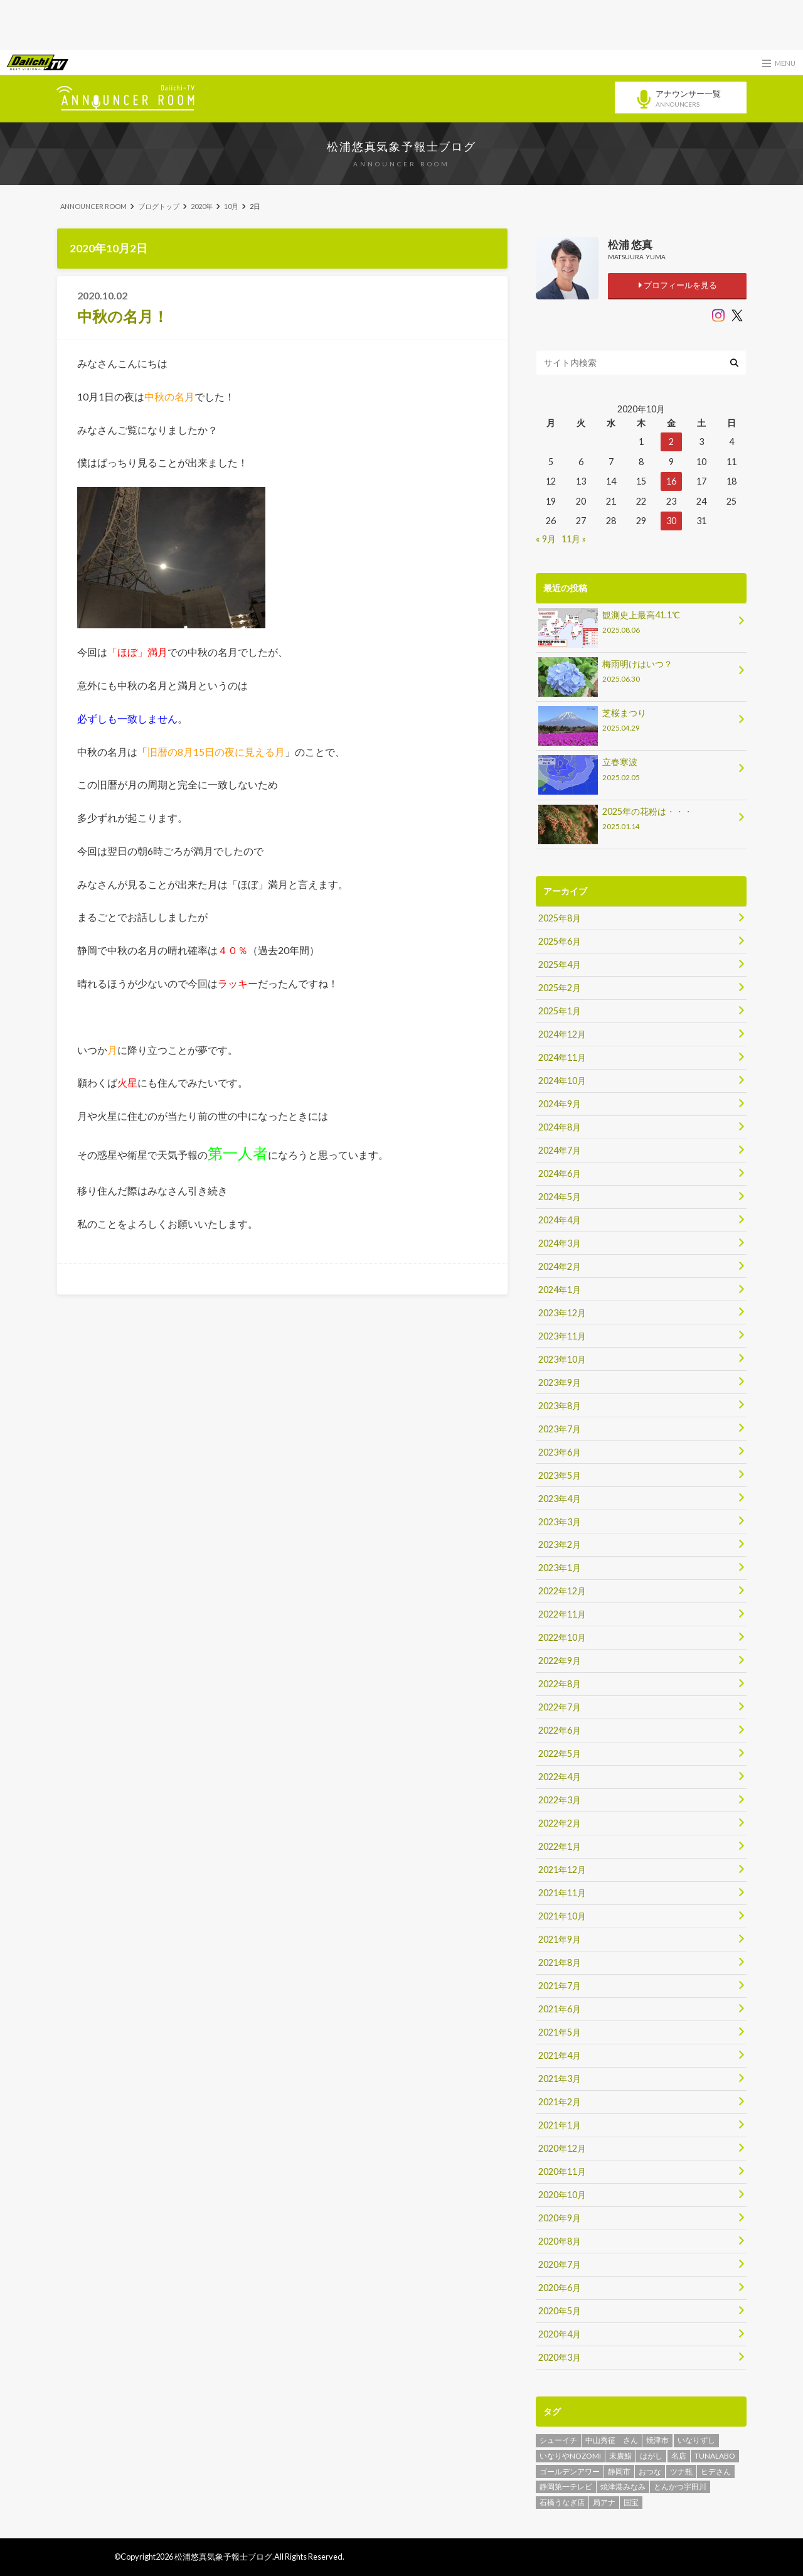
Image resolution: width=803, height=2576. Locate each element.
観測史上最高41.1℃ (636, 624)
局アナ (604, 2502)
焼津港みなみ (623, 2486)
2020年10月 (562, 2194)
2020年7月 (559, 2264)
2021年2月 (559, 2101)
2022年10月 (562, 1637)
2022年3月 (559, 1800)
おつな (650, 2471)
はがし (651, 2456)
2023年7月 (559, 1429)
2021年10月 (562, 1916)
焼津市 (657, 2440)
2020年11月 (562, 2171)
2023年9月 (559, 1382)
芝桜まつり (636, 722)
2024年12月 (562, 1034)
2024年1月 (559, 1289)
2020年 (202, 206)
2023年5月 (559, 1475)
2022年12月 (562, 1591)
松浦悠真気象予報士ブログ (401, 146)
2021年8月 (559, 1962)
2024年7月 (559, 1150)
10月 (231, 206)
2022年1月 (559, 1846)
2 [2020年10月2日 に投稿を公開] (671, 441)
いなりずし (696, 2440)
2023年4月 (559, 1498)
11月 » (573, 539)
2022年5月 (559, 1753)
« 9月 (546, 539)
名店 (678, 2456)
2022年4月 (559, 1776)
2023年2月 (559, 1544)
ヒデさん (716, 2471)
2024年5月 (559, 1196)
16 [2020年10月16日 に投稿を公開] (671, 481)
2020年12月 (562, 2148)
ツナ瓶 (681, 2471)
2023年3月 (559, 1521)
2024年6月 (559, 1173)
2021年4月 (559, 2055)
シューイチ (558, 2440)
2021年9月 (559, 1939)
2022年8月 (559, 1683)
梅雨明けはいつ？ (636, 673)
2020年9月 (559, 2218)
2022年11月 (562, 1614)
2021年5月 (559, 2032)
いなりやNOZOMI (570, 2456)
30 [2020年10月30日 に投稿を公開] (671, 520)
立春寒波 (636, 771)
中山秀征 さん (611, 2440)
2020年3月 (559, 2357)
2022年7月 (559, 1707)
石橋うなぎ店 (562, 2502)
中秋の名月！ (122, 316)
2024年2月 (559, 1266)
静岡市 (619, 2471)
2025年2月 (559, 987)
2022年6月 (559, 1730)
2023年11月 (562, 1336)
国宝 (631, 2502)
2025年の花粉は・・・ (636, 821)
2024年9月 (559, 1103)
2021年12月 (562, 1869)
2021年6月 (559, 2009)
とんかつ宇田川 (680, 2486)
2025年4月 (559, 964)
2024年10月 (562, 1080)
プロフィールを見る (677, 285)
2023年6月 (559, 1452)
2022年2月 (559, 1823)
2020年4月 (559, 2334)
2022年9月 (559, 1660)
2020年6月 (559, 2287)
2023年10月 (562, 1359)
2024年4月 (559, 1220)
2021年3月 (559, 2078)
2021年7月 (559, 1985)
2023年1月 (559, 1567)
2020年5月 (559, 2310)
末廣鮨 (620, 2456)
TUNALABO (714, 2456)
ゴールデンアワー (570, 2471)
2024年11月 (562, 1057)
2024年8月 (559, 1127)
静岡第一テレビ (566, 2486)
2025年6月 (559, 941)
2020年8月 (559, 2241)
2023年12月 (562, 1312)
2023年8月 (559, 1405)
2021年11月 (562, 1892)
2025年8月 (559, 918)
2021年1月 (559, 2125)
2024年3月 (559, 1243)
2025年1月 (559, 1011)
